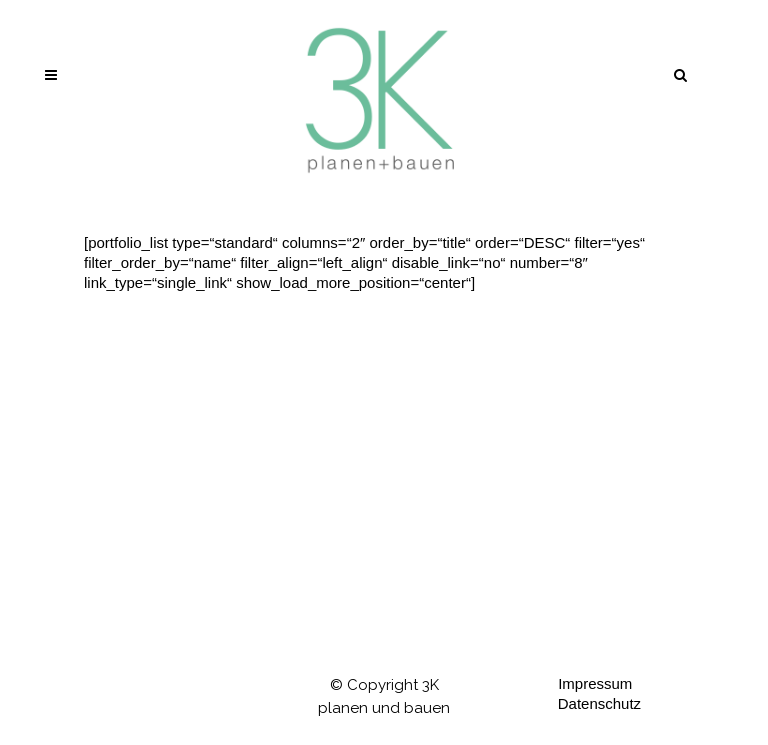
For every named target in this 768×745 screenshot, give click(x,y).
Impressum (595, 683)
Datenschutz (599, 703)
